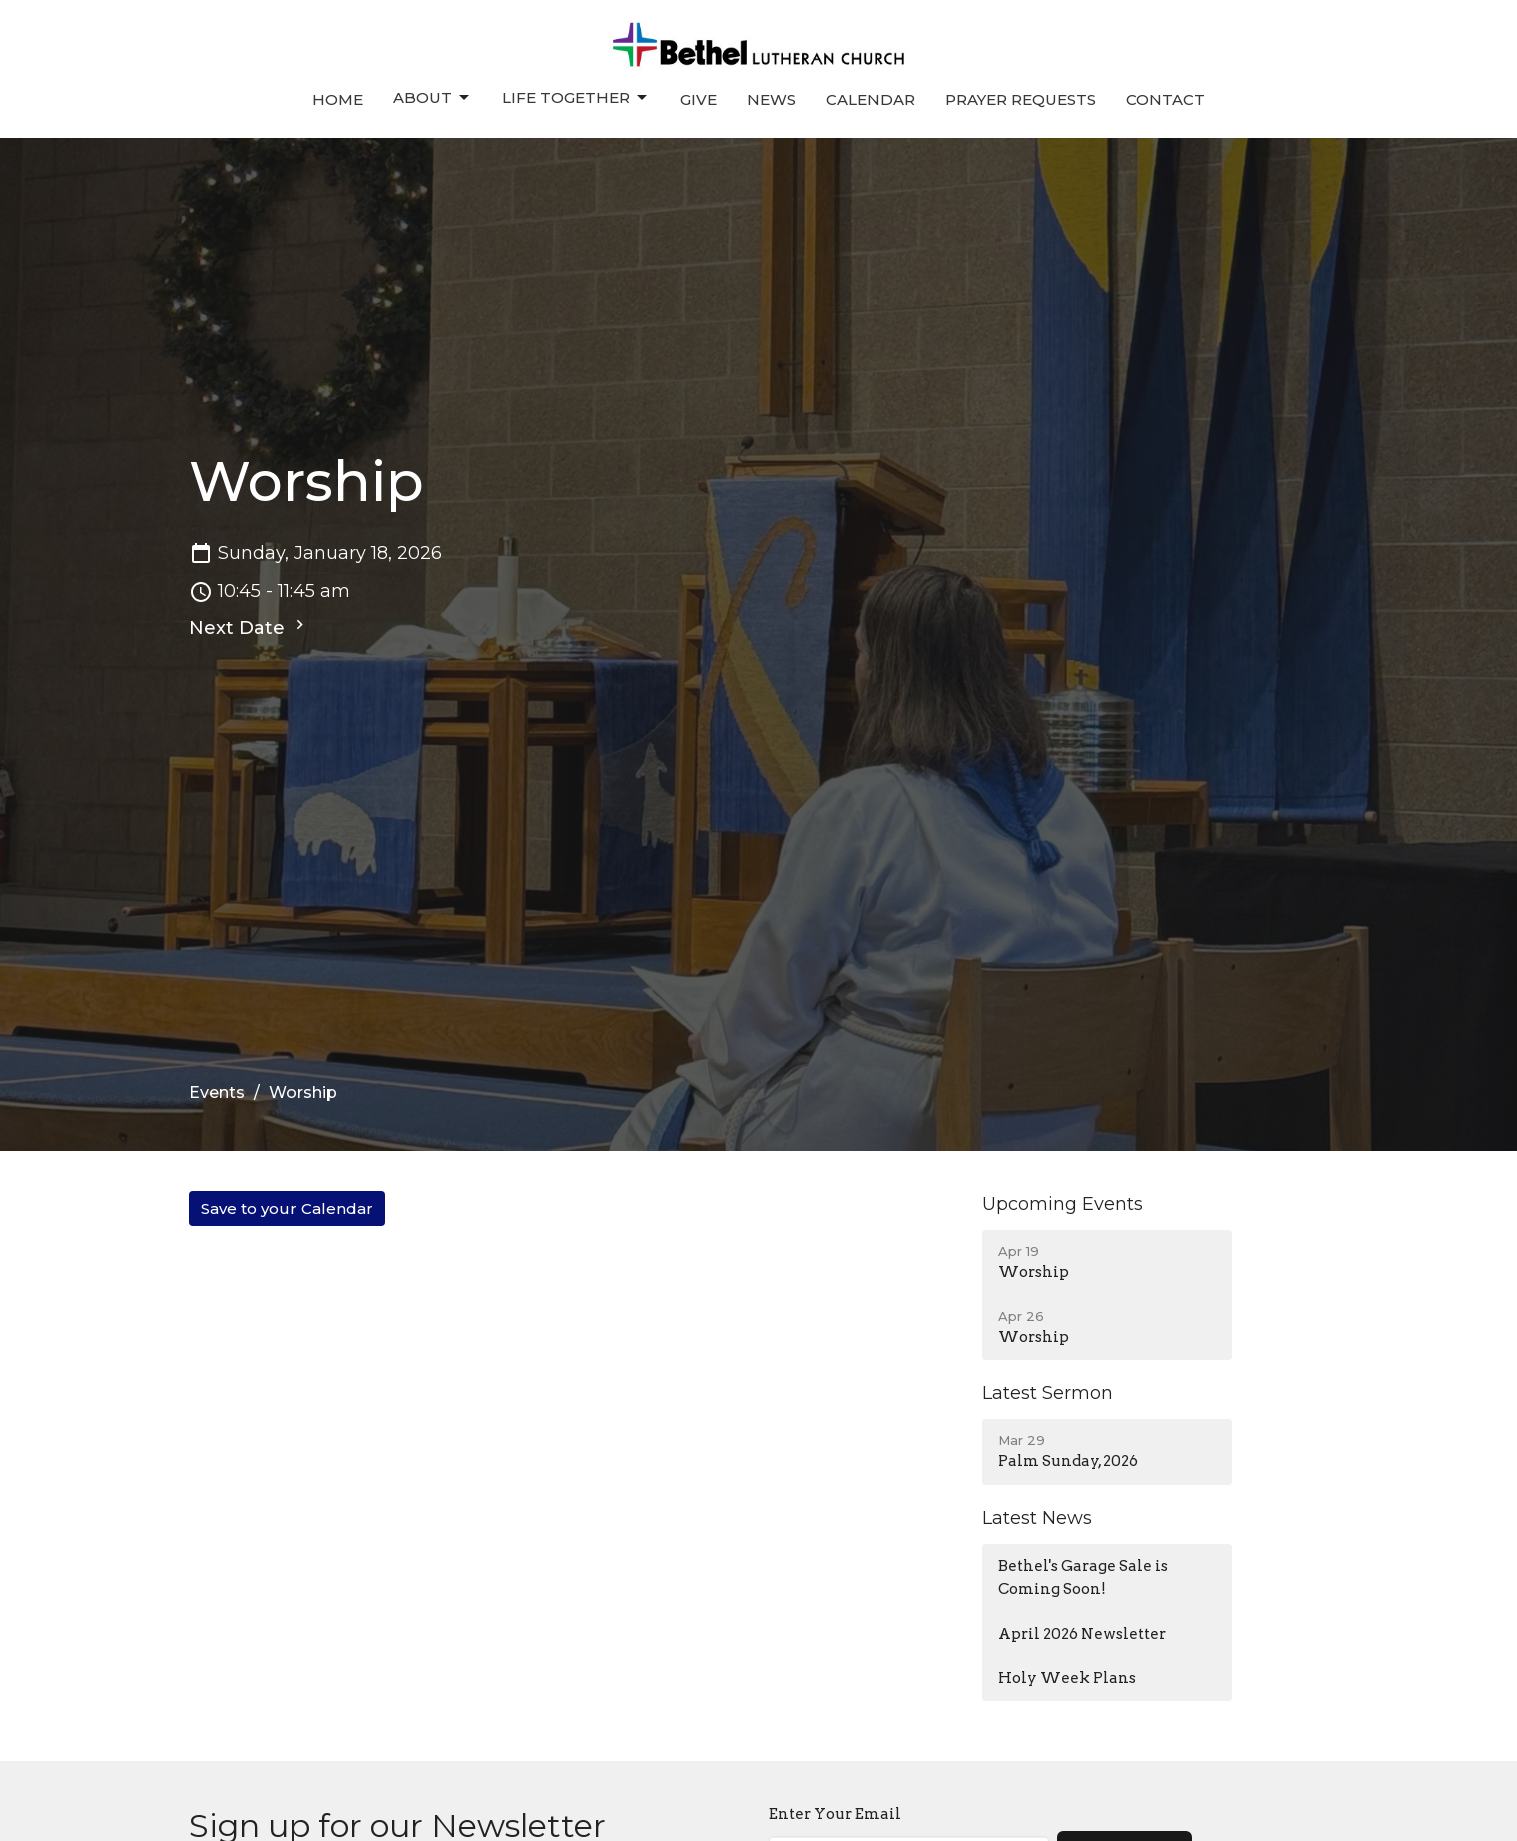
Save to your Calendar (287, 1208)
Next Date (249, 627)
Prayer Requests (1020, 99)
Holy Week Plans (1067, 1678)
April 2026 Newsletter (1082, 1634)
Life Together (576, 98)
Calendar (870, 99)
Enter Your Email (835, 1814)
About (432, 98)
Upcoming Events (1062, 1204)
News (771, 99)
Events (217, 1092)
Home (337, 99)
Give (698, 99)
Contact (1165, 99)
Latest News (1037, 1518)
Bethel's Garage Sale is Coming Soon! (1083, 1577)
